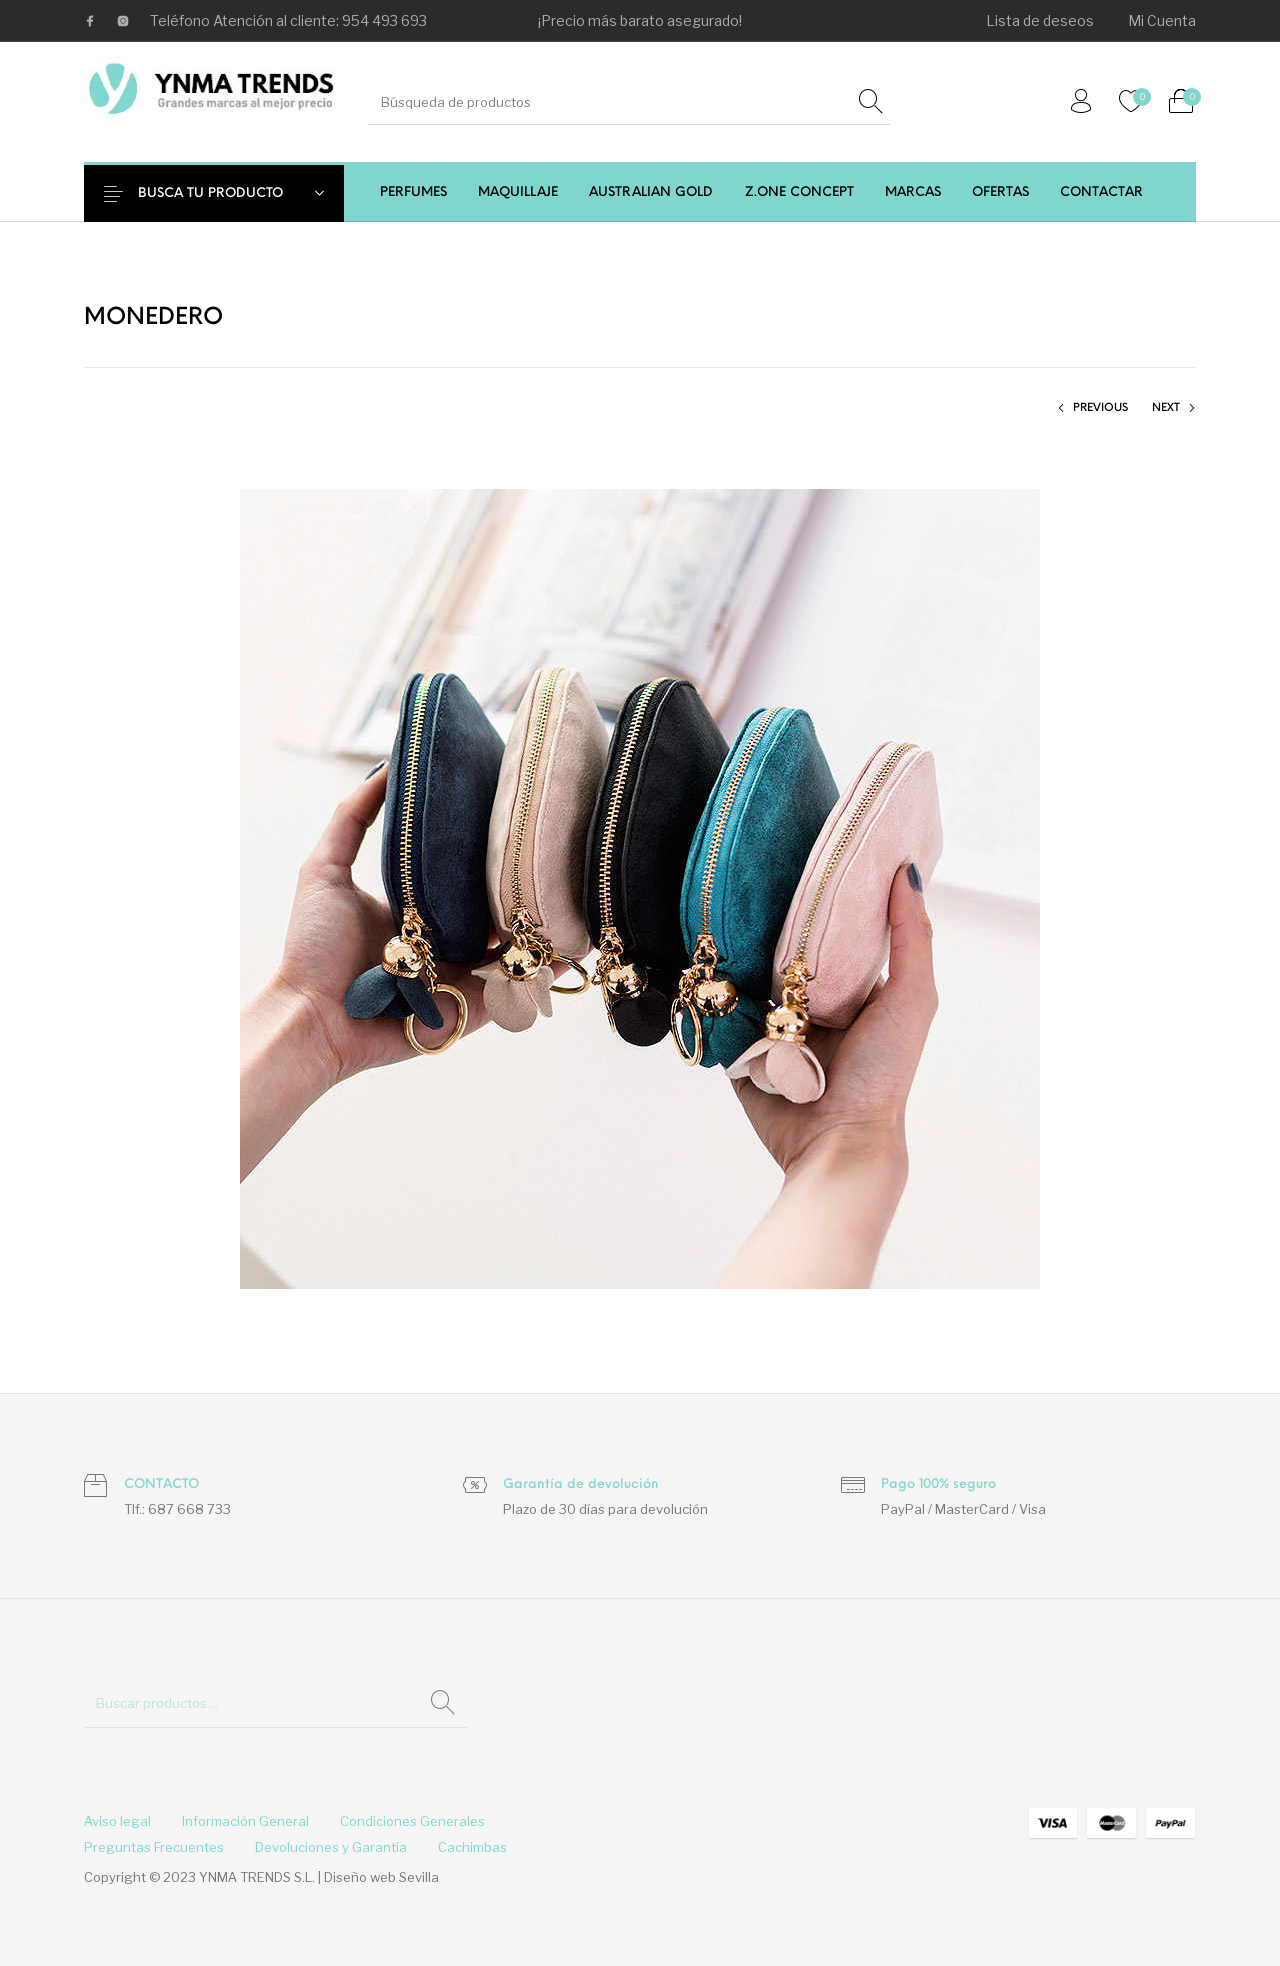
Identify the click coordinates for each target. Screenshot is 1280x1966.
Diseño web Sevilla (381, 1877)
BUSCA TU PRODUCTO (226, 193)
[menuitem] (1041, 21)
